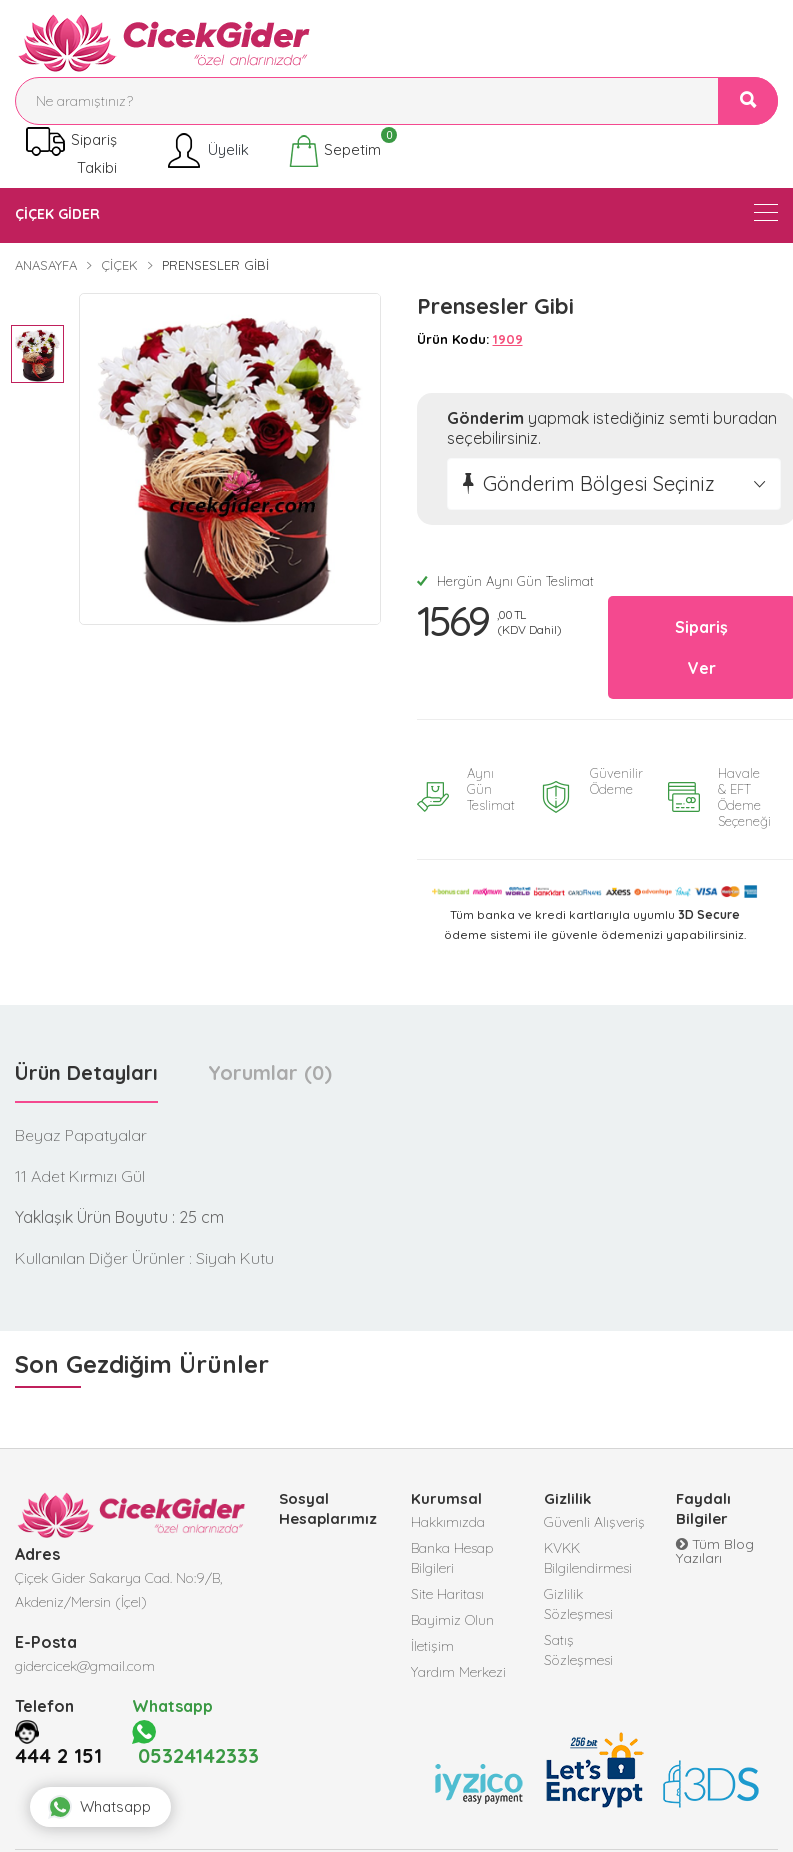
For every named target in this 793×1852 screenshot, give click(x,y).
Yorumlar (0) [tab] (270, 1071)
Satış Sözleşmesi (578, 1649)
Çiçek (119, 265)
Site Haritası (447, 1593)
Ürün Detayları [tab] (86, 1071)
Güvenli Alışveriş (594, 1521)
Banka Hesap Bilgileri (452, 1557)
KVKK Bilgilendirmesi (588, 1557)
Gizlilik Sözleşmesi (578, 1603)
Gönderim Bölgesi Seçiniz (599, 483)
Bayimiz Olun (452, 1619)
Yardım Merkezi (458, 1671)
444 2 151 (58, 1754)
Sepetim (334, 152)
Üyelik (206, 152)
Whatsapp (99, 1807)
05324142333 (195, 1742)
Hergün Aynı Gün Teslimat (505, 581)
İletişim (432, 1645)
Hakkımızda (448, 1521)
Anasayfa (46, 265)
